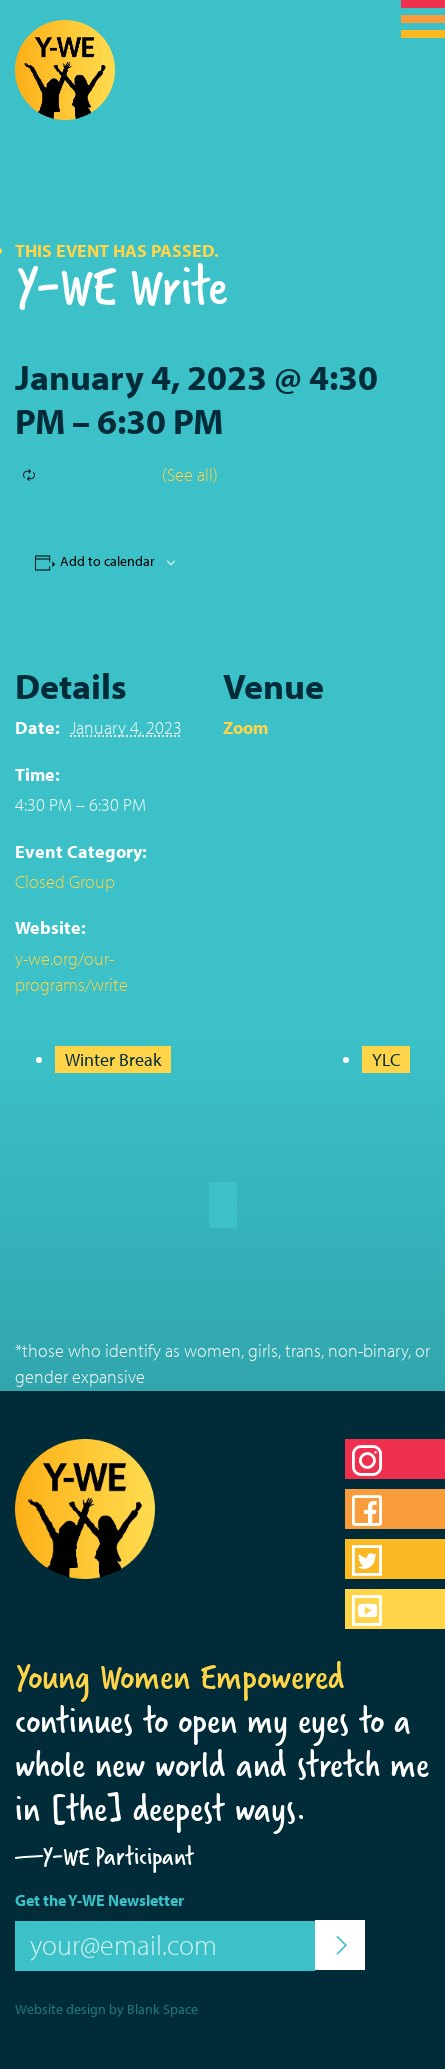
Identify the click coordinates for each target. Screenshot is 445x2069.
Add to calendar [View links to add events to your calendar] (107, 561)
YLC (386, 1059)
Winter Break (113, 1059)
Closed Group (65, 881)
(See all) (190, 474)
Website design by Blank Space (106, 2009)
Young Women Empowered (180, 1677)
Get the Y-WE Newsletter (99, 1900)
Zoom (245, 727)
